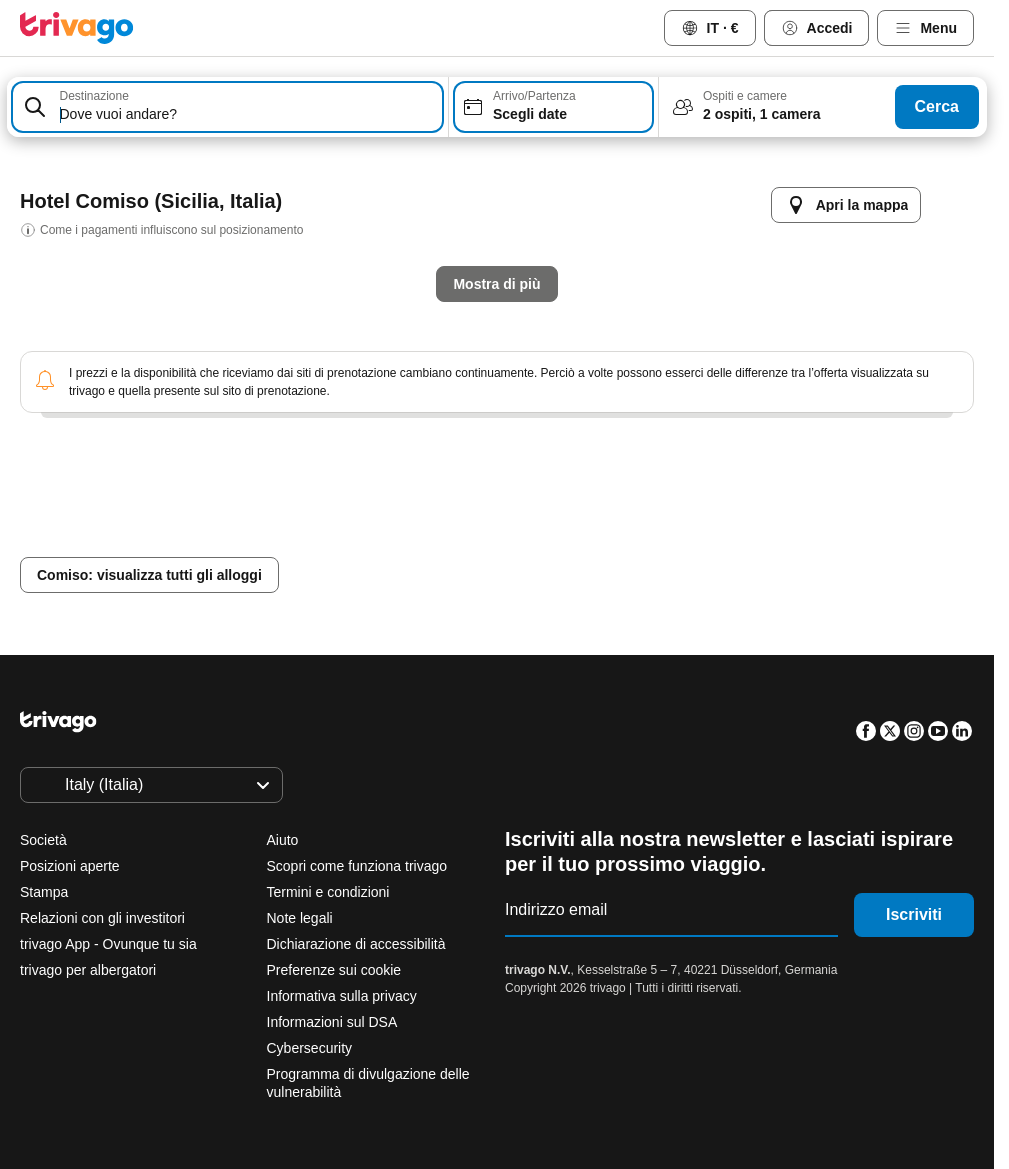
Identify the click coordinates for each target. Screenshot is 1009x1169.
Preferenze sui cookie (336, 970)
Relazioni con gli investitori (102, 918)
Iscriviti (914, 914)
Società (43, 840)
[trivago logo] (77, 28)
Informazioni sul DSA (332, 1022)
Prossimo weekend (780, 542)
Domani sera (450, 542)
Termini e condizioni (328, 892)
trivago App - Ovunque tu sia (108, 944)
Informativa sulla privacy (342, 996)
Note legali (300, 918)
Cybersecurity (310, 1048)
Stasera (320, 542)
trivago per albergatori (88, 970)
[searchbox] (248, 114)
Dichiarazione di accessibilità (356, 944)
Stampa (44, 892)
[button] (227, 107)
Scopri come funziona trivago (357, 866)
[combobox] (227, 107)
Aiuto (283, 840)
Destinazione (94, 96)
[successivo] (859, 185)
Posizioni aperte (70, 866)
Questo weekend (605, 542)
